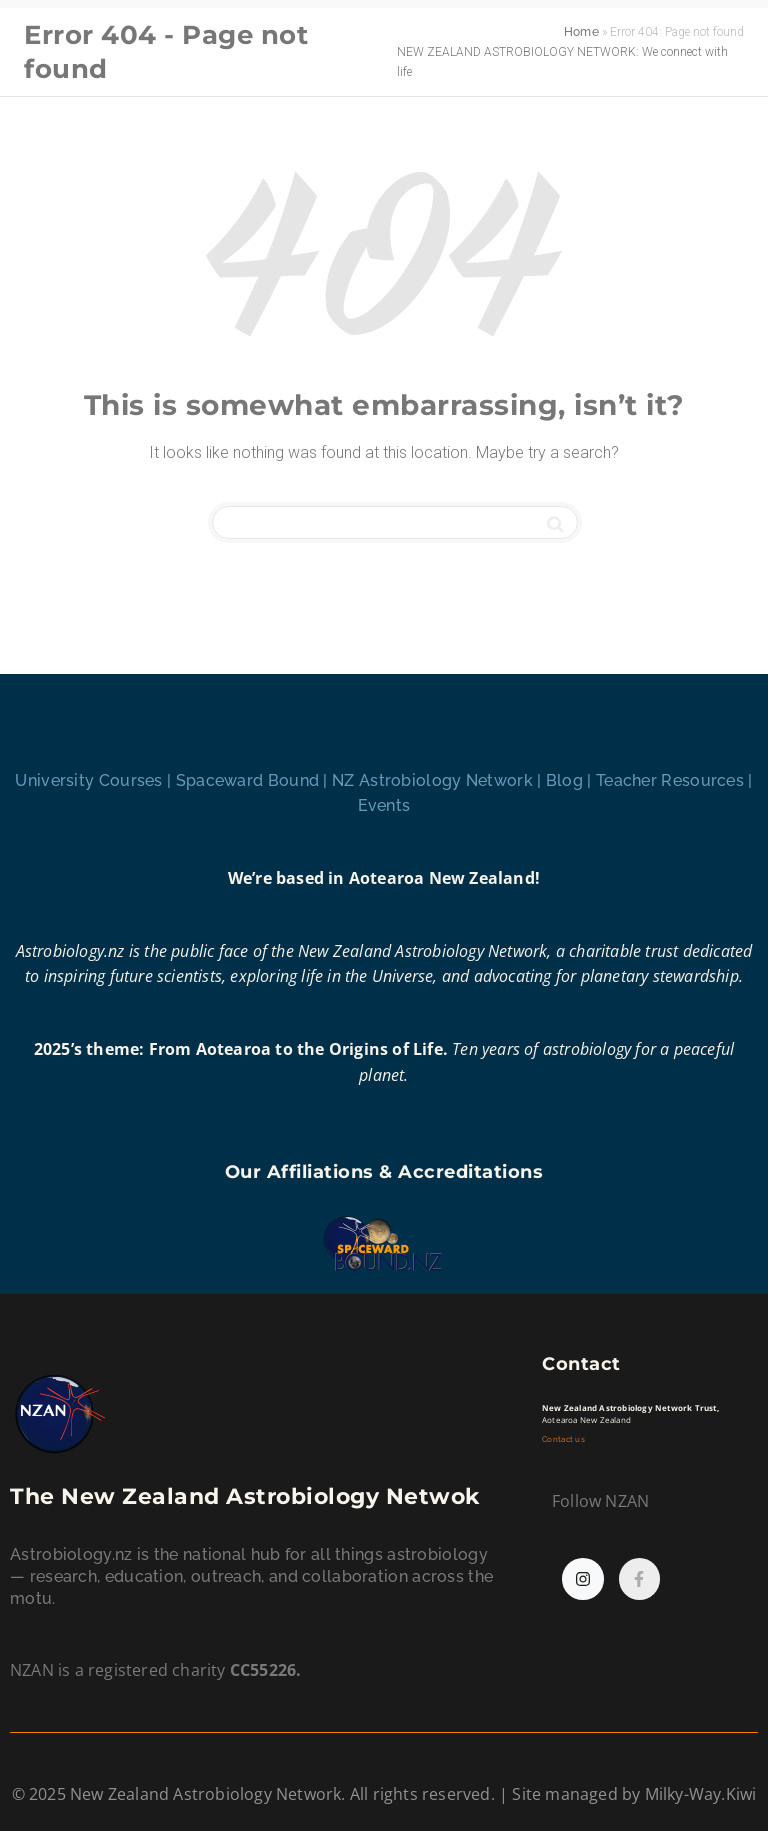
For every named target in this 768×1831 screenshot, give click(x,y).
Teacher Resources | (674, 780)
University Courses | (95, 780)
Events (384, 805)
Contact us (564, 1439)
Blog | (571, 780)
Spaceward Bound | (254, 780)
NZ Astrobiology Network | (439, 780)
